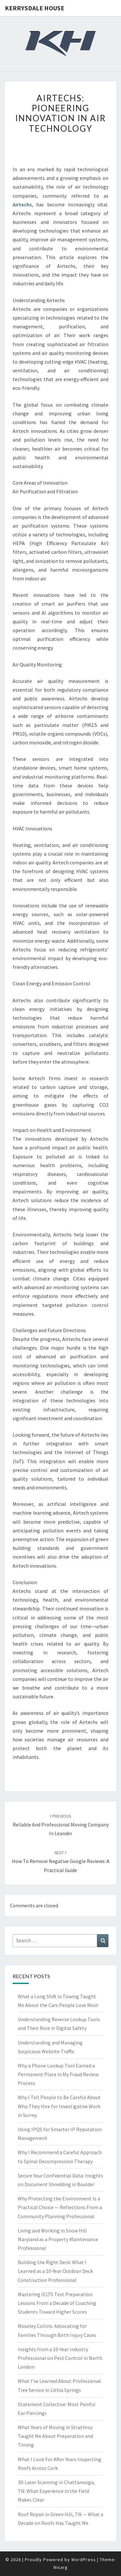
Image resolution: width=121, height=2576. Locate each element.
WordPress (83, 2559)
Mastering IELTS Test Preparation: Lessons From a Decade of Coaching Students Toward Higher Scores (57, 2303)
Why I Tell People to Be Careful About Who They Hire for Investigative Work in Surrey (59, 2106)
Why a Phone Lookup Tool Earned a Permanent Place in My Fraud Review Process (58, 2074)
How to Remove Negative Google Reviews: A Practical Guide (60, 1861)
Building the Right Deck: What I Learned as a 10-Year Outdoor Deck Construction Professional (55, 2271)
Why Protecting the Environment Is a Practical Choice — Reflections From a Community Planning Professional (60, 2207)
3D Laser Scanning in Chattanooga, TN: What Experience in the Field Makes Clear (56, 2491)
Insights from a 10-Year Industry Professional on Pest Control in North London (60, 2358)
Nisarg (61, 2567)
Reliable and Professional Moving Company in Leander (61, 1824)
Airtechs (22, 204)
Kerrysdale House (34, 8)
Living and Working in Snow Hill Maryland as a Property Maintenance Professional (58, 2239)
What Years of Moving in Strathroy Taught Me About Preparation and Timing (55, 2436)
